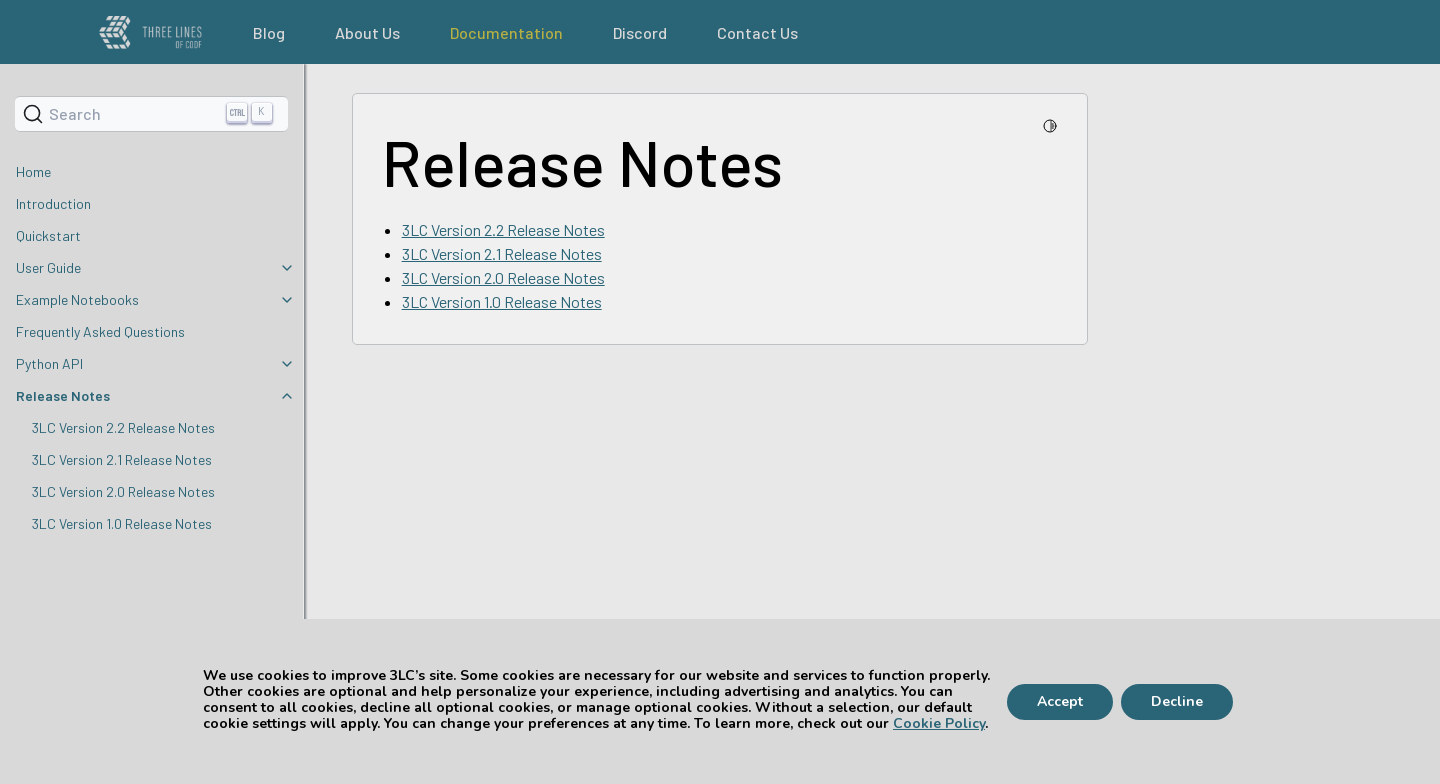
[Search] (151, 114)
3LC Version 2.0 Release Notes (123, 491)
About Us (367, 32)
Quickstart (48, 235)
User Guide (48, 267)
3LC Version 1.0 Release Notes (122, 523)
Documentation (506, 32)
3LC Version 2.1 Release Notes (122, 459)
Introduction (53, 203)
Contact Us (757, 32)
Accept (1060, 701)
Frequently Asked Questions (100, 331)
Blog (269, 32)
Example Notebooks (77, 299)
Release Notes (63, 395)
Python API (49, 363)
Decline (1177, 701)
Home (33, 171)
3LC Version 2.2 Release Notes (123, 427)
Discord (640, 32)
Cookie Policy (939, 723)
